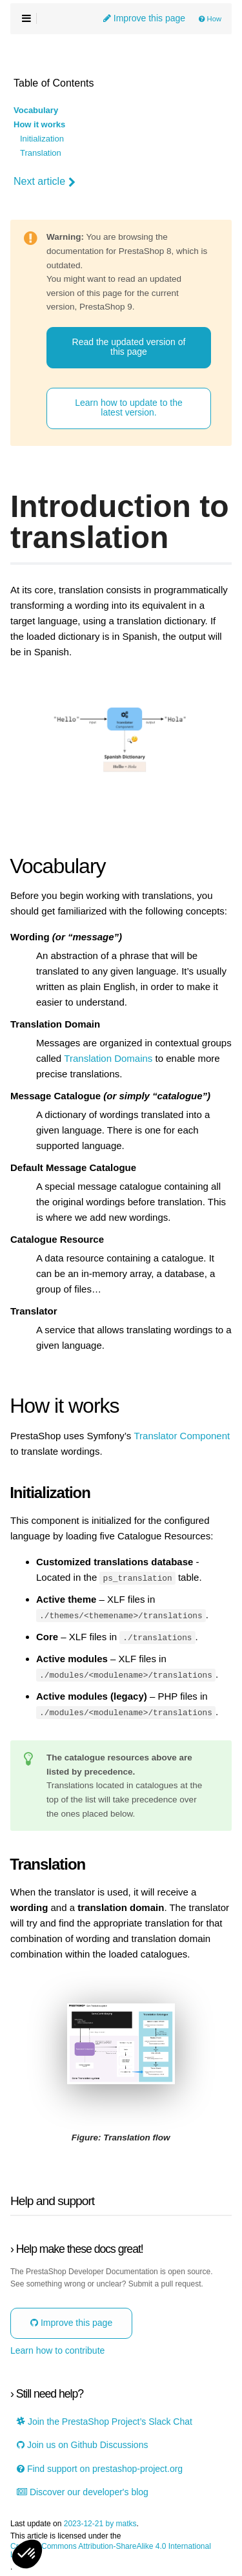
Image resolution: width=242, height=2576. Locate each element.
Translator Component (182, 1436)
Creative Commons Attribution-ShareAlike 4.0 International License (110, 2549)
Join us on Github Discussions (82, 2444)
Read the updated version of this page (129, 347)
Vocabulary (36, 110)
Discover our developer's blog (82, 2491)
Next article (45, 181)
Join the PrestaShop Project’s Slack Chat (104, 2420)
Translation (40, 153)
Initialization (42, 138)
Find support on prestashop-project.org (100, 2468)
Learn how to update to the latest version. (129, 407)
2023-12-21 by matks (100, 2522)
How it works (39, 124)
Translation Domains (108, 1058)
